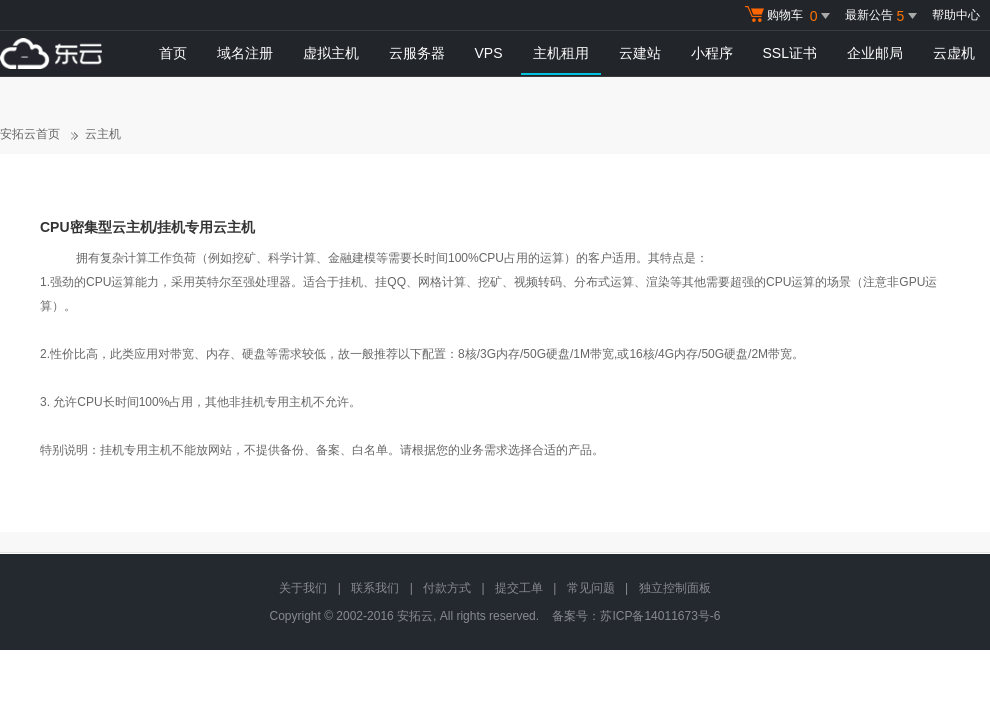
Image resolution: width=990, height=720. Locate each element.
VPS (489, 53)
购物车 (790, 16)
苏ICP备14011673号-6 (660, 616)
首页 (173, 53)
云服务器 (417, 53)
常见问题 (591, 588)
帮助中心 (956, 15)
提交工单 (519, 588)
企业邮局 (875, 53)
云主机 (103, 134)
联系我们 (375, 588)
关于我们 (303, 588)
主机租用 (561, 53)
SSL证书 (790, 53)
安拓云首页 (30, 134)
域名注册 (245, 53)
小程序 (712, 53)
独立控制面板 (675, 588)
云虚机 (954, 53)
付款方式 (447, 588)
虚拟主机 (331, 53)
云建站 (640, 53)
